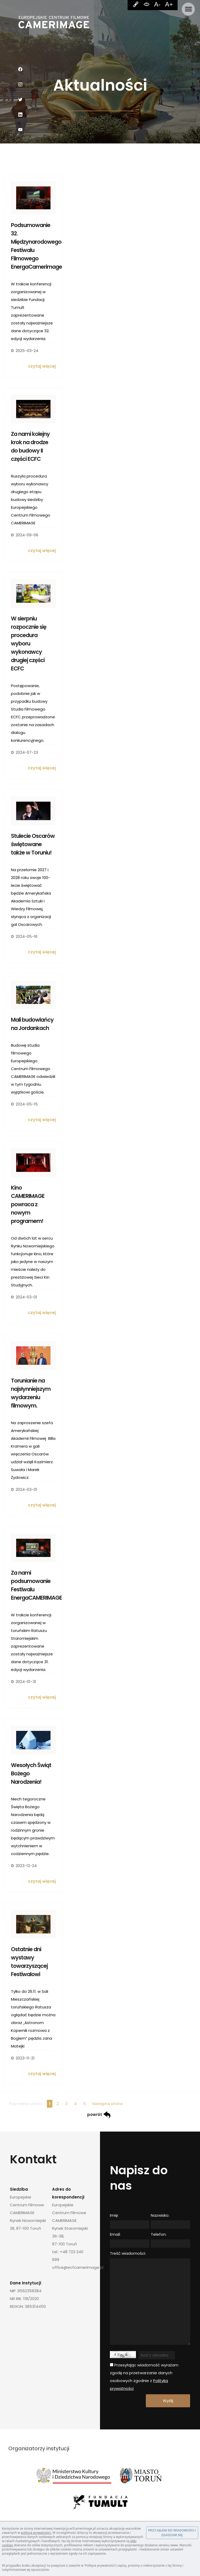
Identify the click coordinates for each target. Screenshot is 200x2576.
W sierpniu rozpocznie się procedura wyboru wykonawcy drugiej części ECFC (28, 643)
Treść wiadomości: (128, 2253)
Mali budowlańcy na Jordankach (32, 1024)
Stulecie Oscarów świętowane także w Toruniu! (33, 844)
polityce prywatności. (36, 2532)
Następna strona (107, 2103)
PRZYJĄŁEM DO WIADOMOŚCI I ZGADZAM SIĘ (172, 2533)
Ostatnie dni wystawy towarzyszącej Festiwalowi (29, 1961)
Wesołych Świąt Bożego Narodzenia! (31, 1773)
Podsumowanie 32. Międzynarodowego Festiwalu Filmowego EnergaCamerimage (33, 246)
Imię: (114, 2215)
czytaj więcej (42, 366)
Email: (115, 2234)
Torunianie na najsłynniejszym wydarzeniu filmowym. (31, 1393)
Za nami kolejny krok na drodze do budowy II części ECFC (30, 446)
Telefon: (158, 2234)
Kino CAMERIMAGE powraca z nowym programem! (28, 1204)
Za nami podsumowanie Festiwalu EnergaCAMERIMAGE (33, 1585)
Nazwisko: (160, 2215)
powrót (99, 2114)
